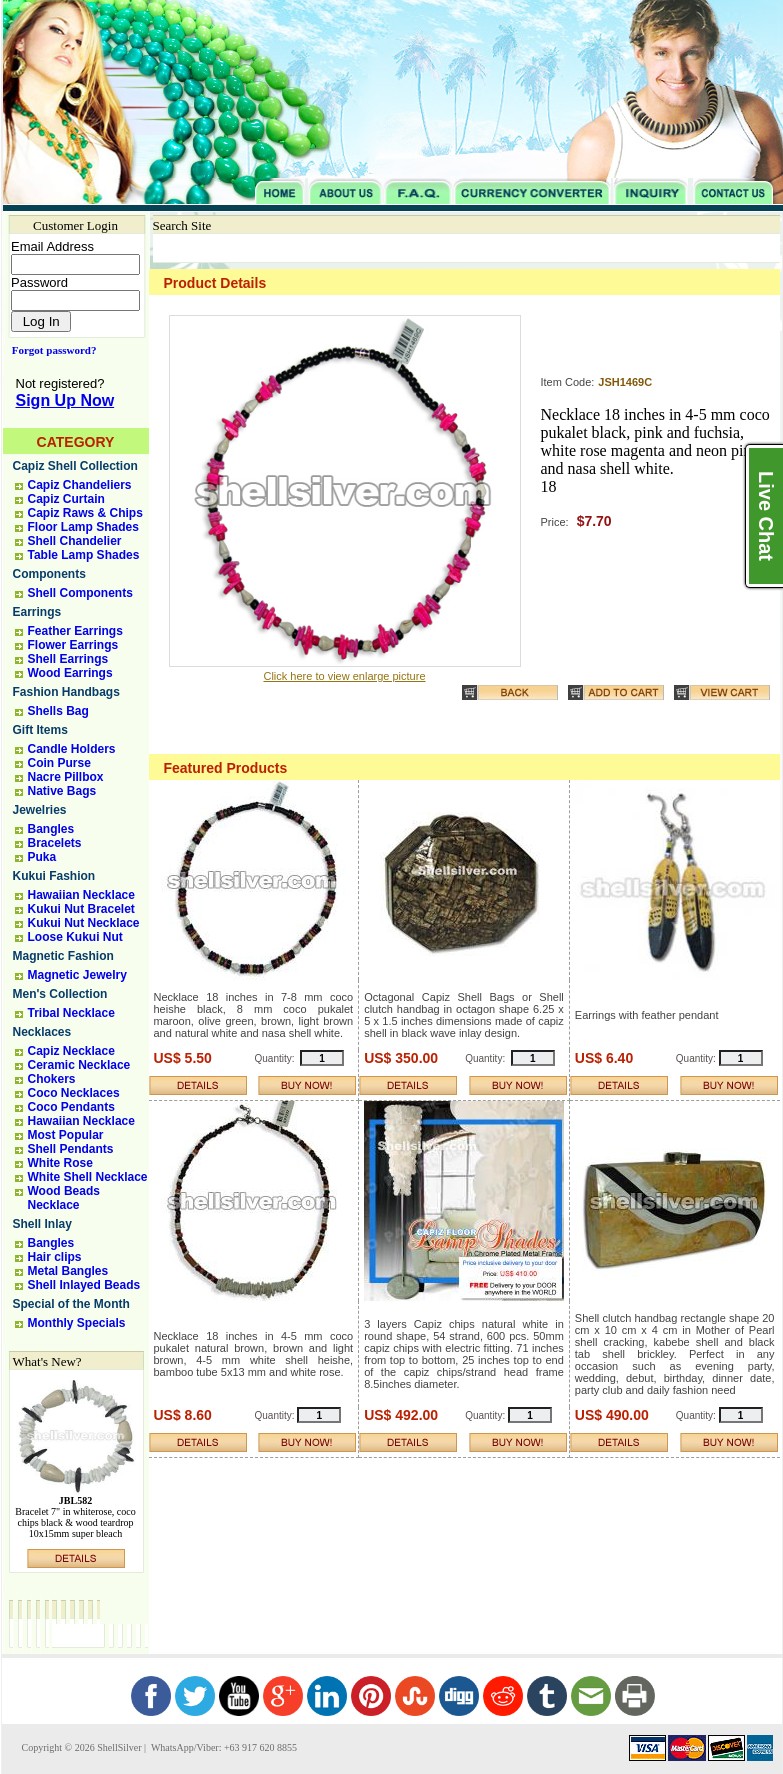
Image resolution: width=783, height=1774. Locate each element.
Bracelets (55, 843)
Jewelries (40, 810)
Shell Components (80, 593)
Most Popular (66, 1135)
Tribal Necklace (71, 1013)
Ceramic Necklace (79, 1065)
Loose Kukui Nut (75, 937)
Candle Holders (72, 749)
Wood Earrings (70, 673)
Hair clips (55, 1257)
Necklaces (42, 1032)
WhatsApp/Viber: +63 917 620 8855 (223, 1747)
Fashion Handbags (66, 692)
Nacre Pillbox (66, 777)
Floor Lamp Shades (83, 527)
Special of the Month (71, 1304)
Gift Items (40, 730)
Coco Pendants (71, 1107)
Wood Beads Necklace (64, 1198)
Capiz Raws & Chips (85, 513)
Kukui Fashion (54, 876)
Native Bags (62, 791)
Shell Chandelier (75, 541)
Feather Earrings (75, 631)
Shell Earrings (68, 659)
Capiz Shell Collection (75, 466)
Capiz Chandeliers (80, 485)
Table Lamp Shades (84, 555)
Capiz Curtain (66, 499)
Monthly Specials (77, 1323)
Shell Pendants (71, 1149)
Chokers (52, 1079)
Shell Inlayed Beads (84, 1285)
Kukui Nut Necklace (84, 923)
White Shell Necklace (88, 1177)
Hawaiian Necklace (81, 895)
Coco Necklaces (74, 1093)
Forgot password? (50, 350)
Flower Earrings (73, 645)
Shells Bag (58, 711)
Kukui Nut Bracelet (81, 909)
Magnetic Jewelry (77, 975)
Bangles (51, 829)
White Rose (60, 1163)
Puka (42, 857)
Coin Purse (59, 763)
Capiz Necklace (71, 1051)
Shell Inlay (42, 1224)
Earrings (37, 612)
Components (49, 574)
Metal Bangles (68, 1271)
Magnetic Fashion (63, 956)
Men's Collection (60, 994)
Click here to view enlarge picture (344, 676)
